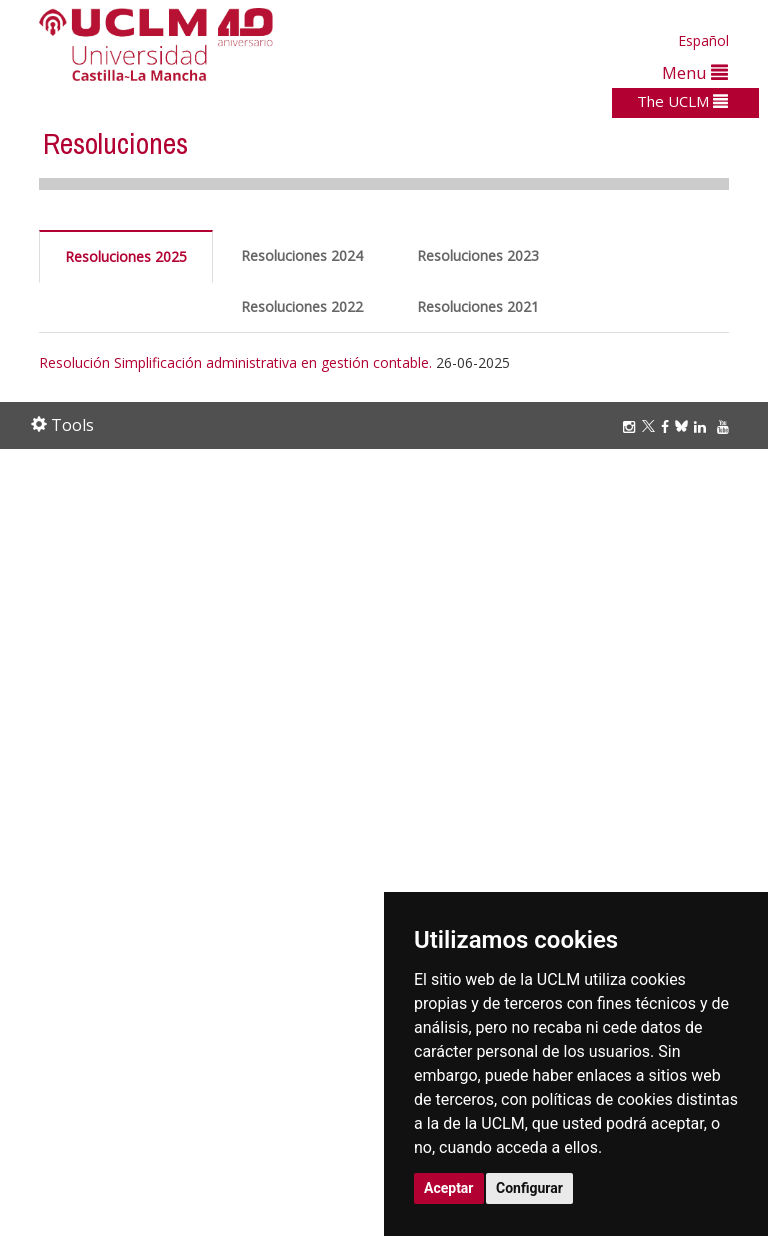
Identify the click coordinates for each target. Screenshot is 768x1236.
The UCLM (682, 101)
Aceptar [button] (449, 1188)
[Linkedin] (700, 426)
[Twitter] (651, 426)
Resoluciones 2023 (478, 255)
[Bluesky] (684, 426)
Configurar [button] (529, 1188)
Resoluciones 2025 (126, 256)
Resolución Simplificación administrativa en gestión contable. (235, 362)
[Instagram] (632, 426)
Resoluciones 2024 (302, 255)
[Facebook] (668, 426)
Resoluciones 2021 (478, 306)
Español (703, 40)
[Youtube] (726, 426)
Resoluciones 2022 (302, 306)
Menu (695, 72)
